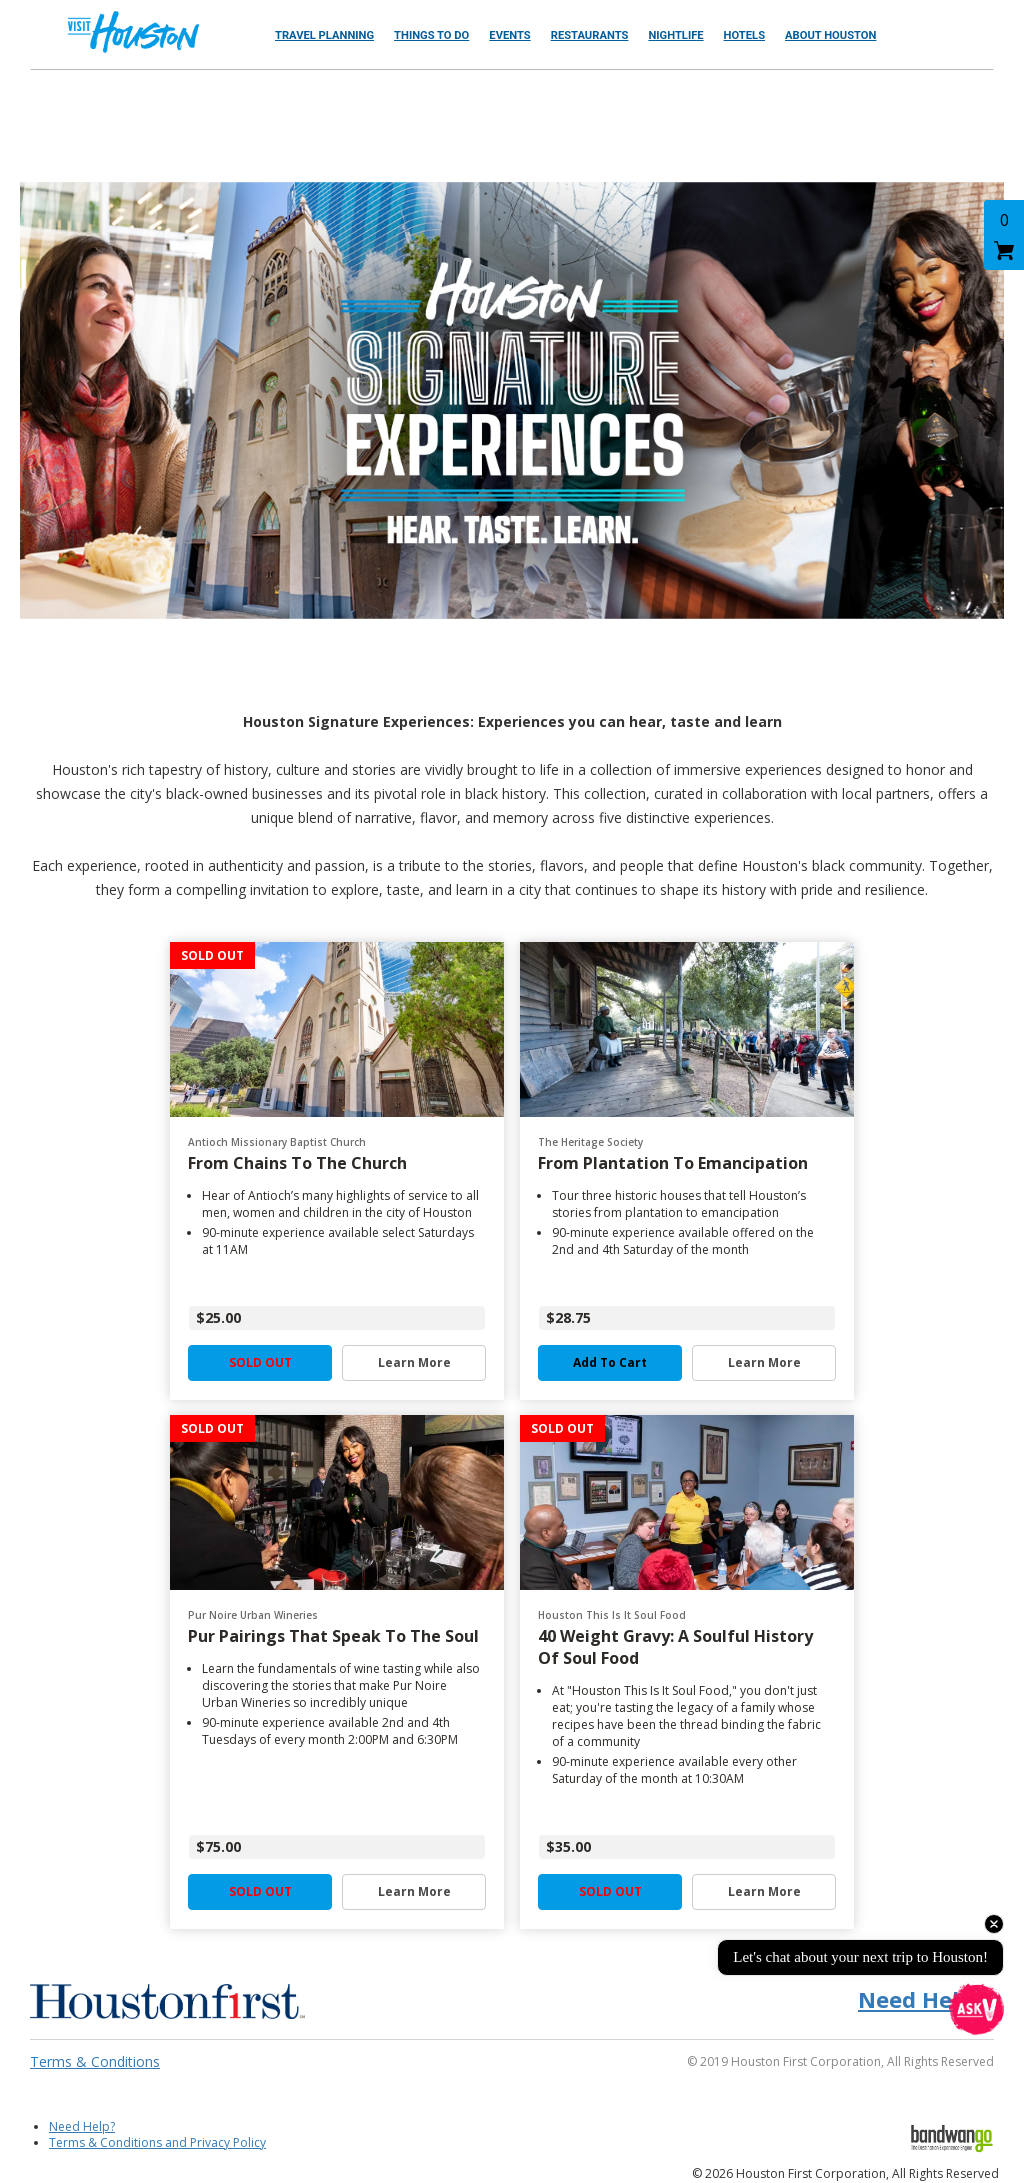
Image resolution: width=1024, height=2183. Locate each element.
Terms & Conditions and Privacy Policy (157, 2142)
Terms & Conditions (95, 2061)
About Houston (830, 35)
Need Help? (82, 2126)
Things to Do (431, 35)
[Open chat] (976, 2008)
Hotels (744, 35)
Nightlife (675, 35)
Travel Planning (324, 35)
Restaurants (590, 35)
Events (509, 35)
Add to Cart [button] (610, 1363)
